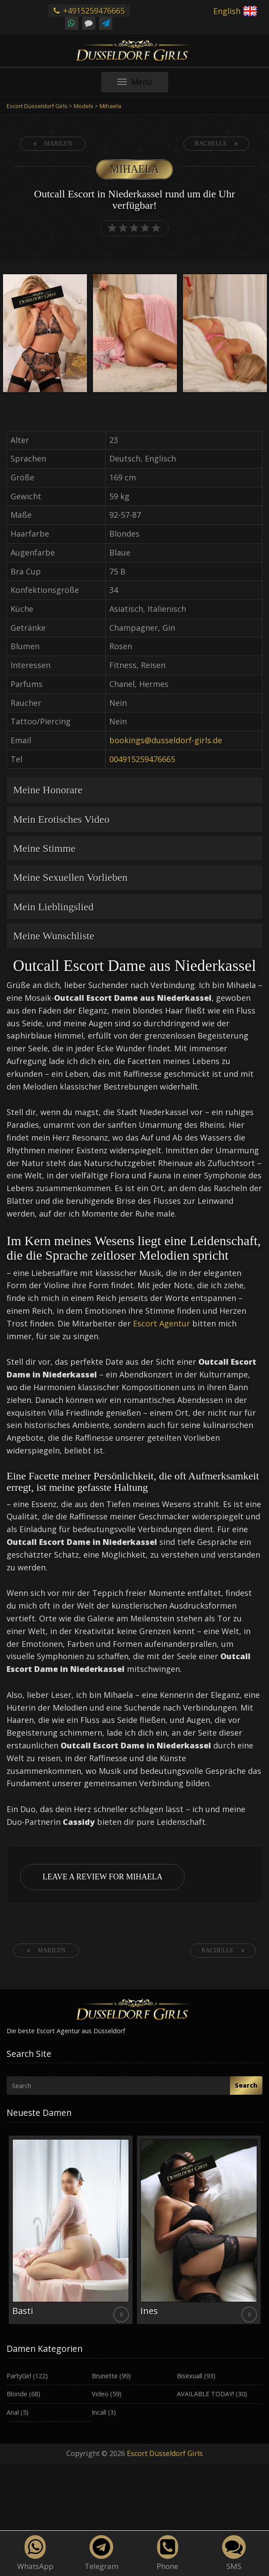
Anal (13, 2412)
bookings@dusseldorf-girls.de (165, 740)
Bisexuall (189, 2376)
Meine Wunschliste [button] (53, 935)
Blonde (17, 2394)
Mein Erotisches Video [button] (61, 819)
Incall (99, 2412)
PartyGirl (19, 2376)
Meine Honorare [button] (47, 790)
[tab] (134, 790)
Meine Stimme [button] (44, 848)
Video (100, 2394)
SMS (234, 2553)
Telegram (101, 2553)
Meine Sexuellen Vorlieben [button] (70, 877)
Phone (167, 2553)
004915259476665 (142, 759)
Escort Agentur (161, 1323)
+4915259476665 (89, 10)
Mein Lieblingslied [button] (53, 906)
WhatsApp (35, 2553)
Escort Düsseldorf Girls (165, 2453)
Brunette (105, 2376)
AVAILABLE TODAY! (205, 2394)
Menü (142, 84)
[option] (45, 334)
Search (246, 2085)
